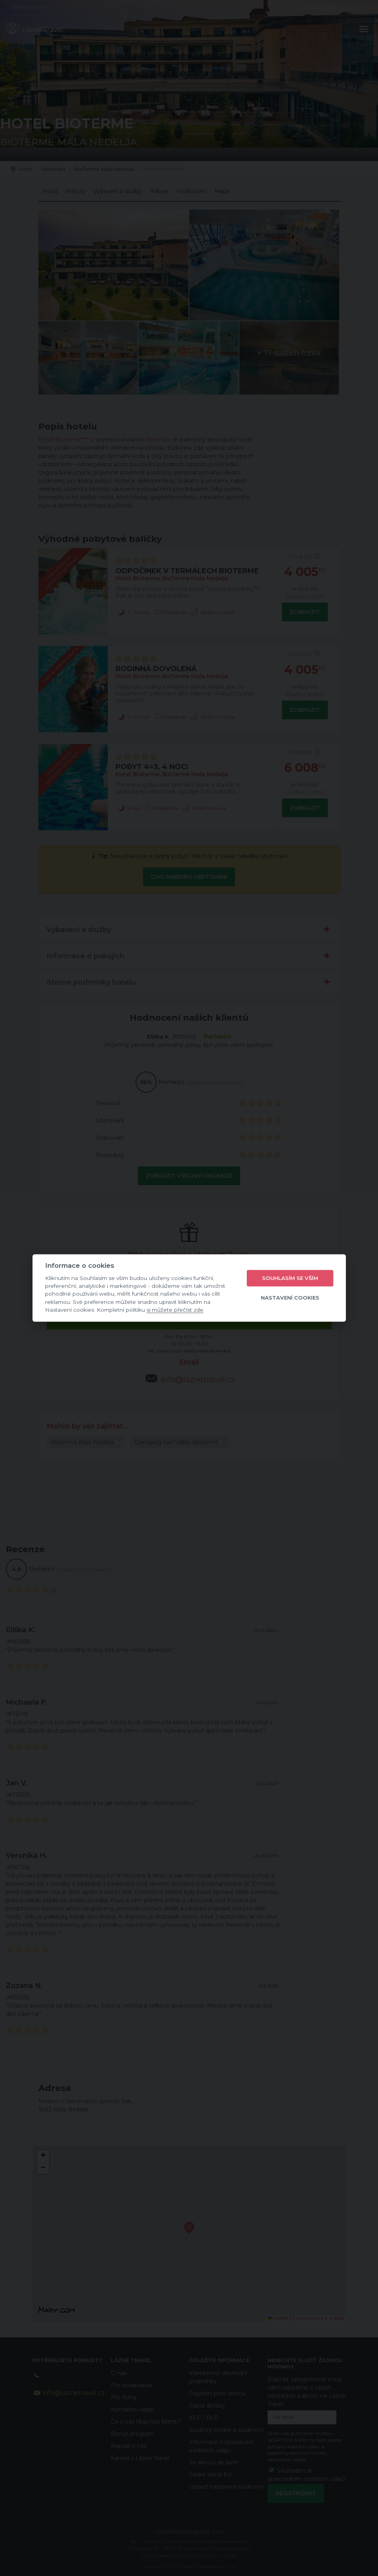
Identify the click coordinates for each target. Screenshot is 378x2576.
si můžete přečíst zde (174, 1310)
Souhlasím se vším (290, 1278)
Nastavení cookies (290, 1297)
